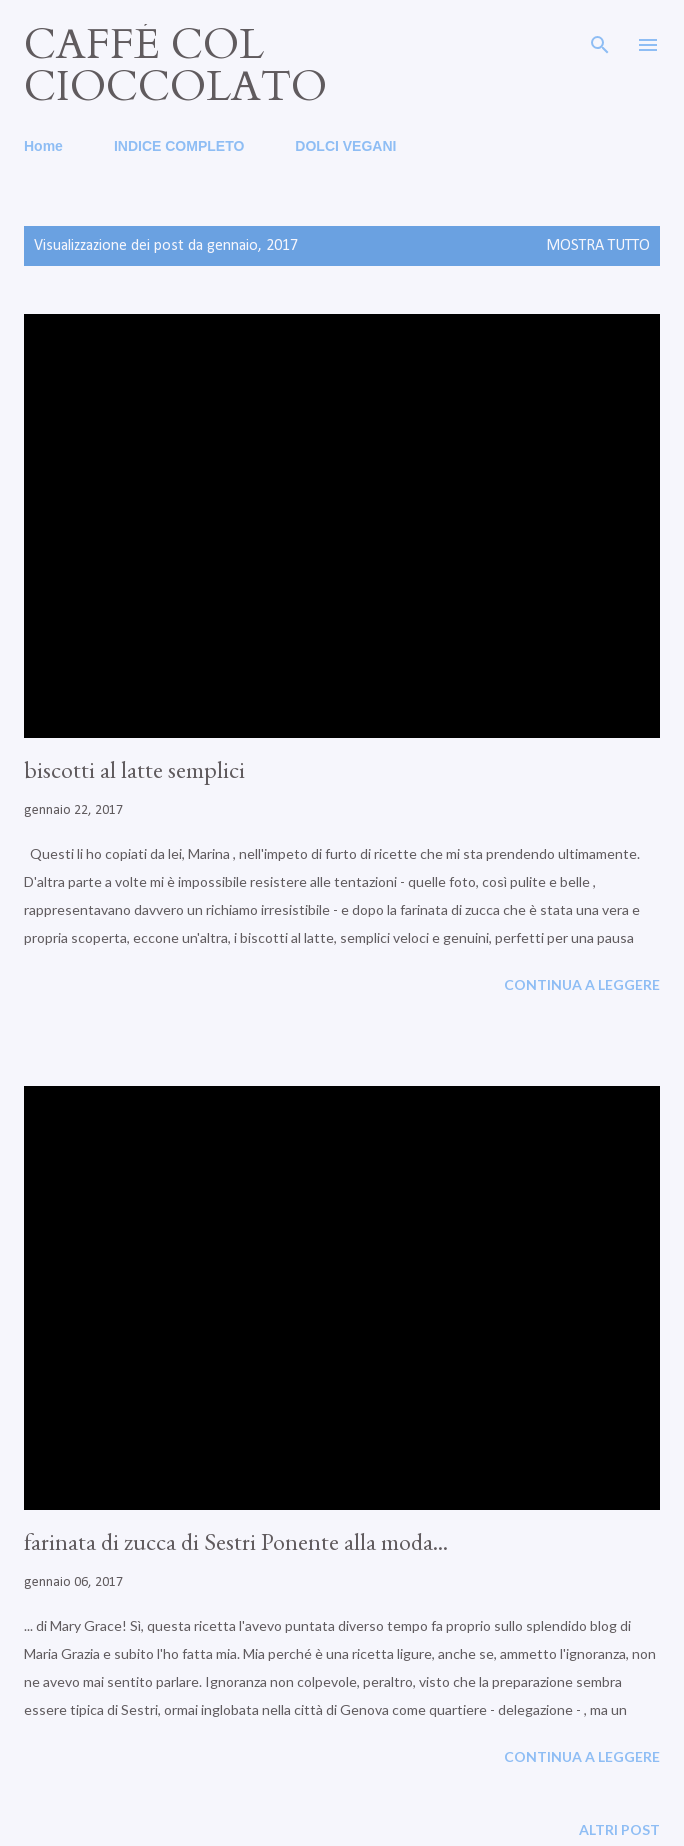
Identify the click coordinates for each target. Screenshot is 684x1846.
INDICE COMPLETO (179, 146)
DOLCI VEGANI (345, 146)
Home (43, 146)
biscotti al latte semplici (134, 769)
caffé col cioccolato (175, 65)
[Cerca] (600, 36)
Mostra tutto (598, 246)
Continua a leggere (582, 984)
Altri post (619, 1829)
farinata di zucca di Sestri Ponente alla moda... (236, 1541)
